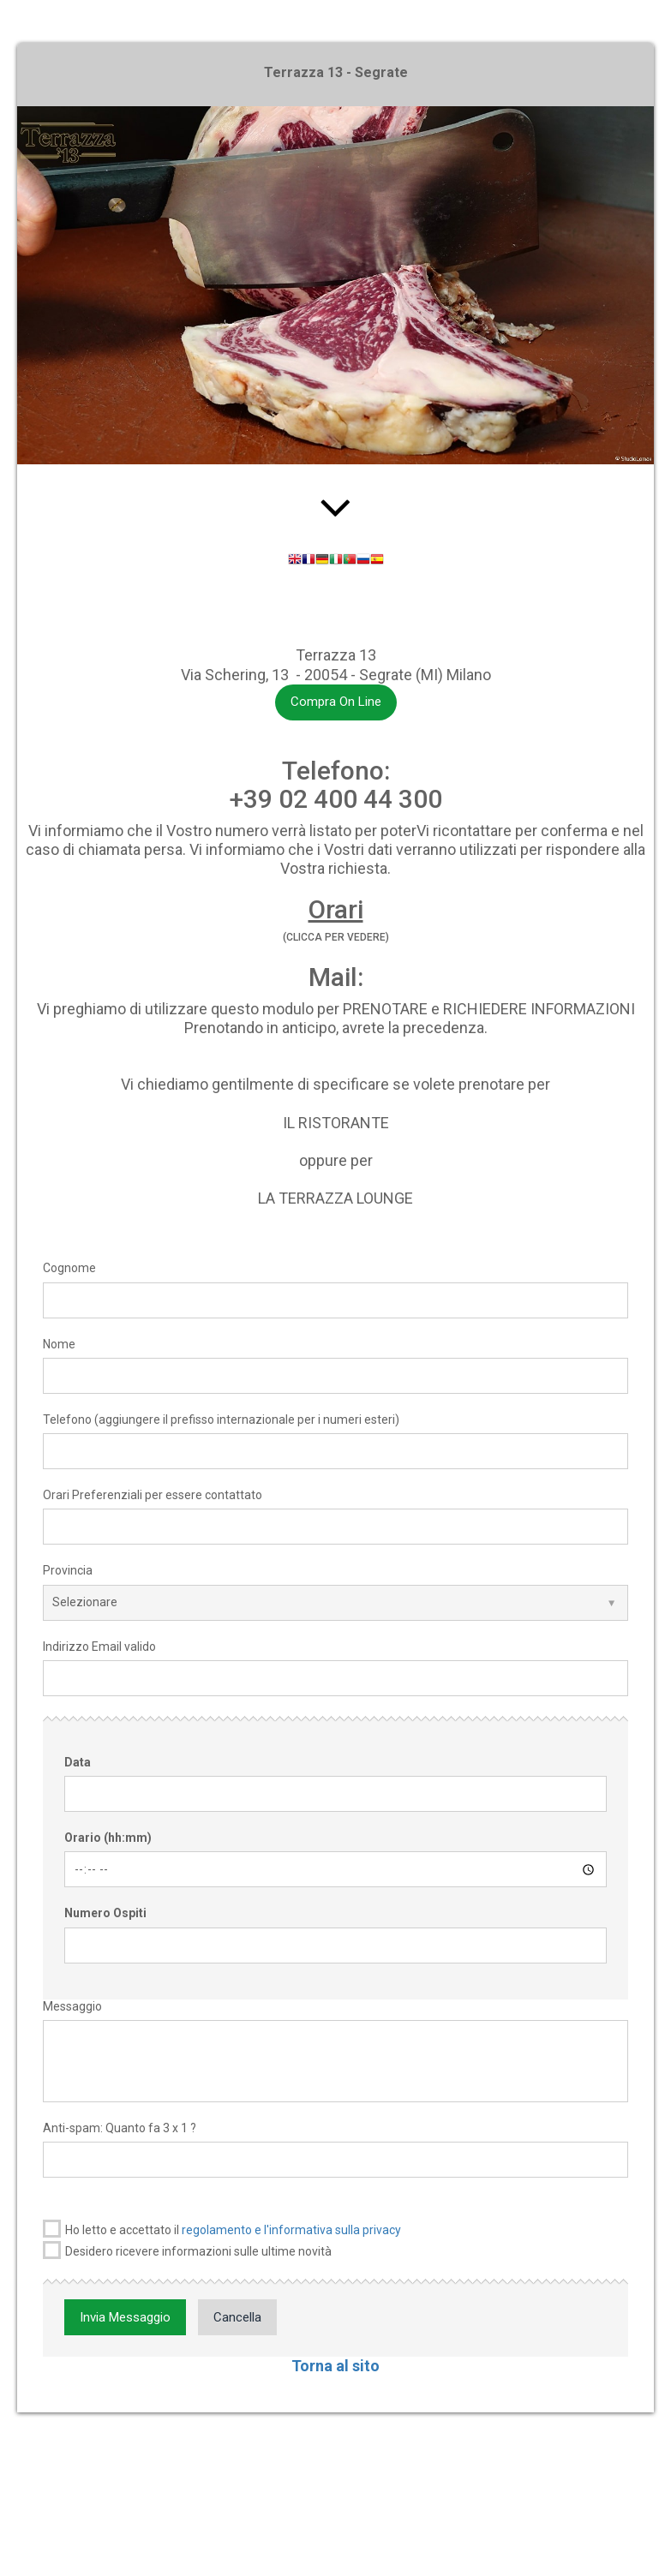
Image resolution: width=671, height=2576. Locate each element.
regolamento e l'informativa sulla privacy (291, 2230)
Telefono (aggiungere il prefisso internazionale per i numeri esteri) (221, 1419)
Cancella (237, 2317)
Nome (59, 1344)
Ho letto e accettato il (222, 2229)
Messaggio (72, 2006)
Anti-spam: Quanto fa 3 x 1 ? (119, 2128)
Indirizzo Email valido (99, 1646)
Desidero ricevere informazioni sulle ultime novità (187, 2250)
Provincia (68, 1570)
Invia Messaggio (125, 2317)
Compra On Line (336, 701)
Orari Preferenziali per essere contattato (152, 1495)
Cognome (69, 1268)
